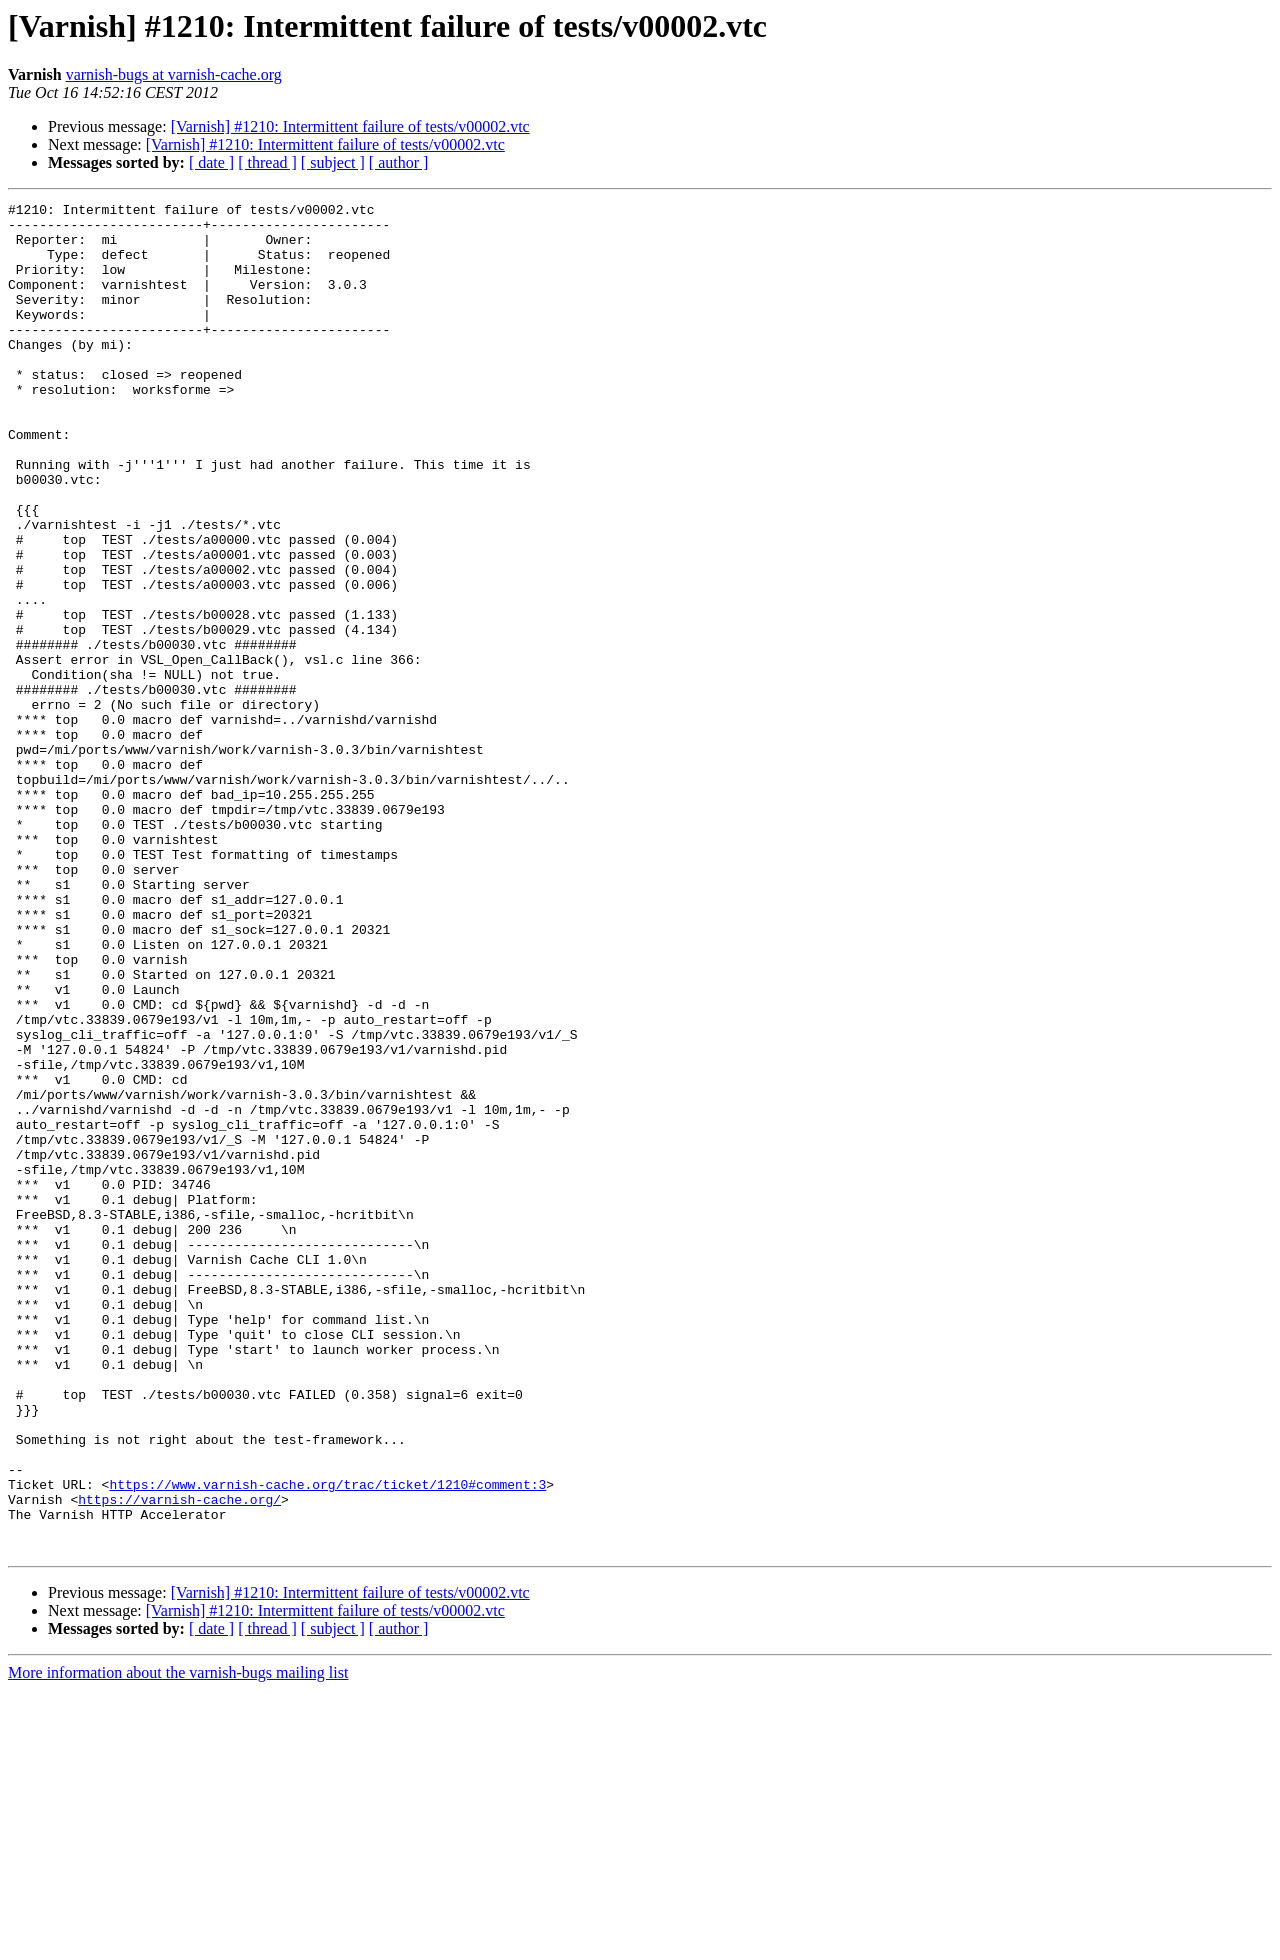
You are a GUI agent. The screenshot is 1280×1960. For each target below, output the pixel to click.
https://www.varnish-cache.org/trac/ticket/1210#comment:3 (327, 1742)
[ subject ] (333, 162)
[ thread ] (267, 162)
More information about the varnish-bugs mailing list (178, 1942)
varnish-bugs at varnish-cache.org (174, 74)
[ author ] (399, 162)
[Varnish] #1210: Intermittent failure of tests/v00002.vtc (350, 126)
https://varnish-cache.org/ (179, 1760)
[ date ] (211, 162)
